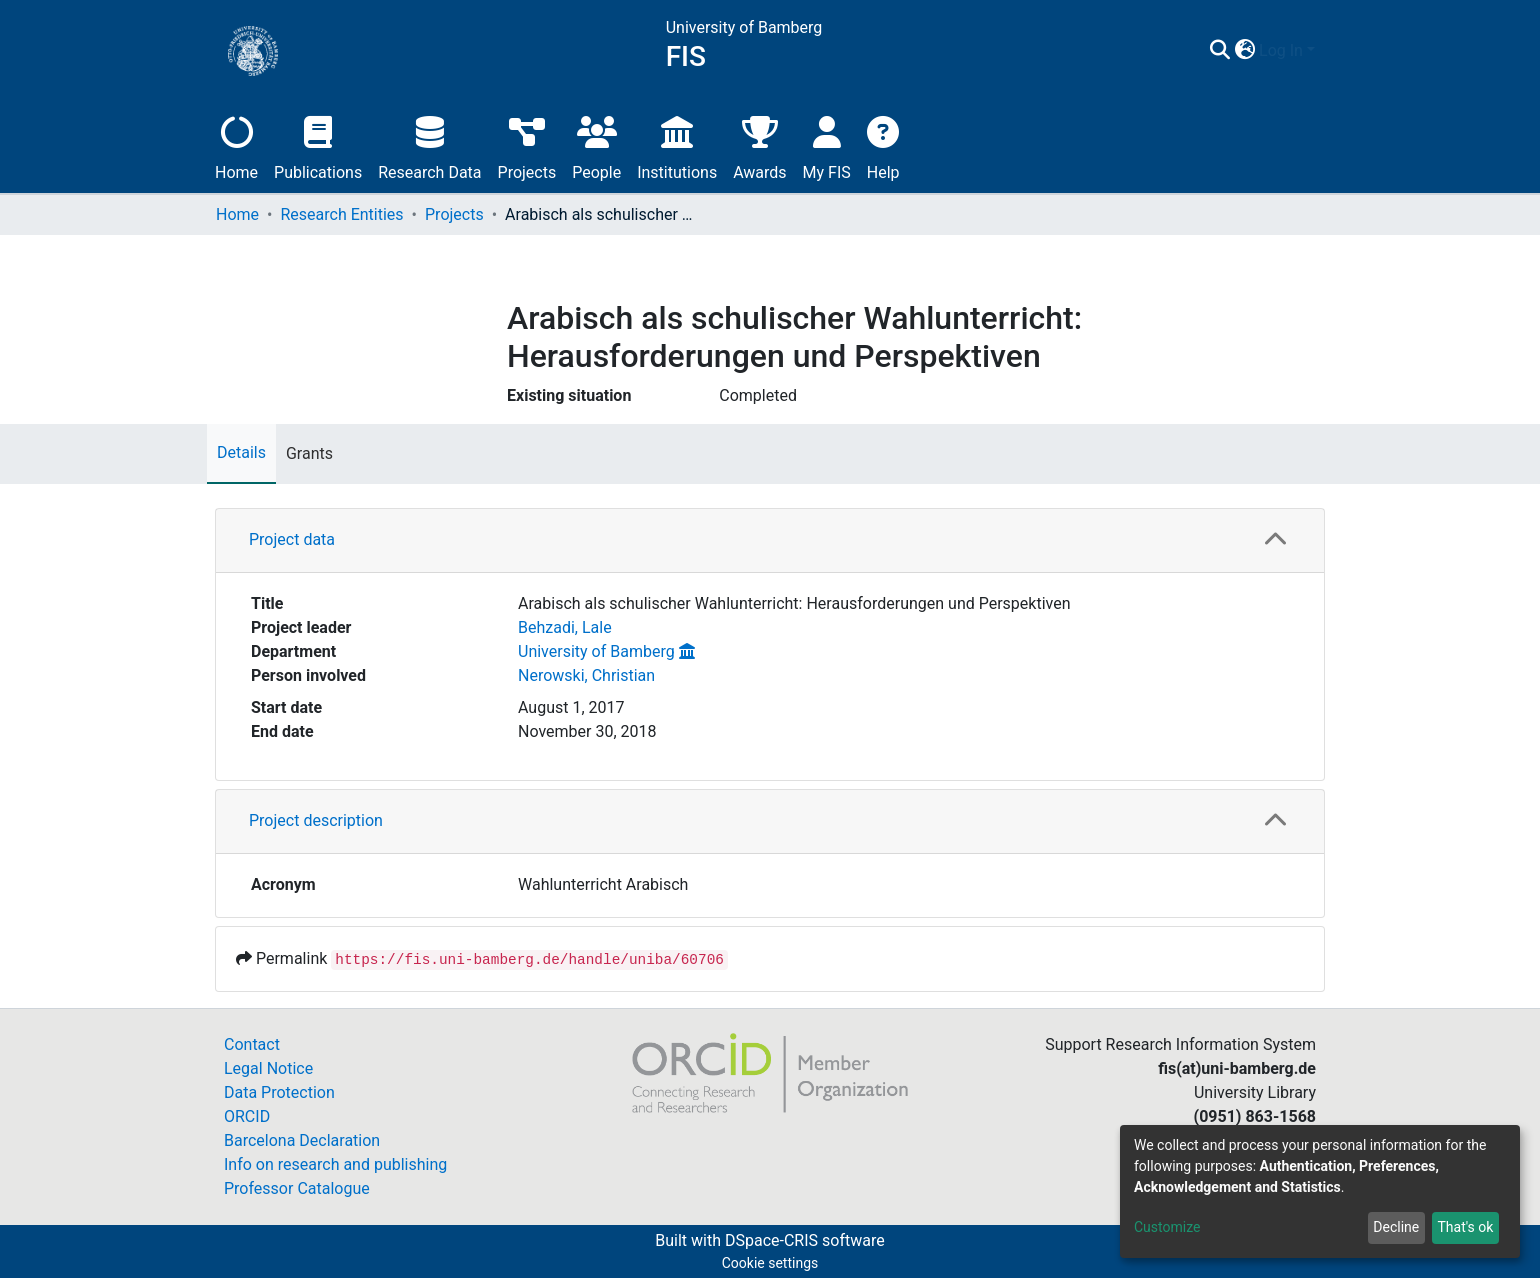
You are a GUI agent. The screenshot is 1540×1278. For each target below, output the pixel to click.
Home (236, 145)
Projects (527, 145)
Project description (316, 820)
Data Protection (279, 1092)
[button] (1244, 51)
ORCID (247, 1116)
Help (883, 145)
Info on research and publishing (335, 1164)
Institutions (677, 145)
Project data (292, 539)
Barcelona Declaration (302, 1140)
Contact (252, 1044)
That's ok (1465, 1227)
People (596, 145)
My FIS (827, 145)
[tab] (770, 541)
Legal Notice (268, 1068)
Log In (1281, 50)
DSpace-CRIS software (805, 1240)
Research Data (429, 145)
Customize (1167, 1227)
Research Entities (341, 214)
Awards (759, 145)
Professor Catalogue (297, 1188)
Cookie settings (770, 1263)
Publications (318, 145)
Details (241, 452)
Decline (1396, 1227)
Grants (309, 453)
